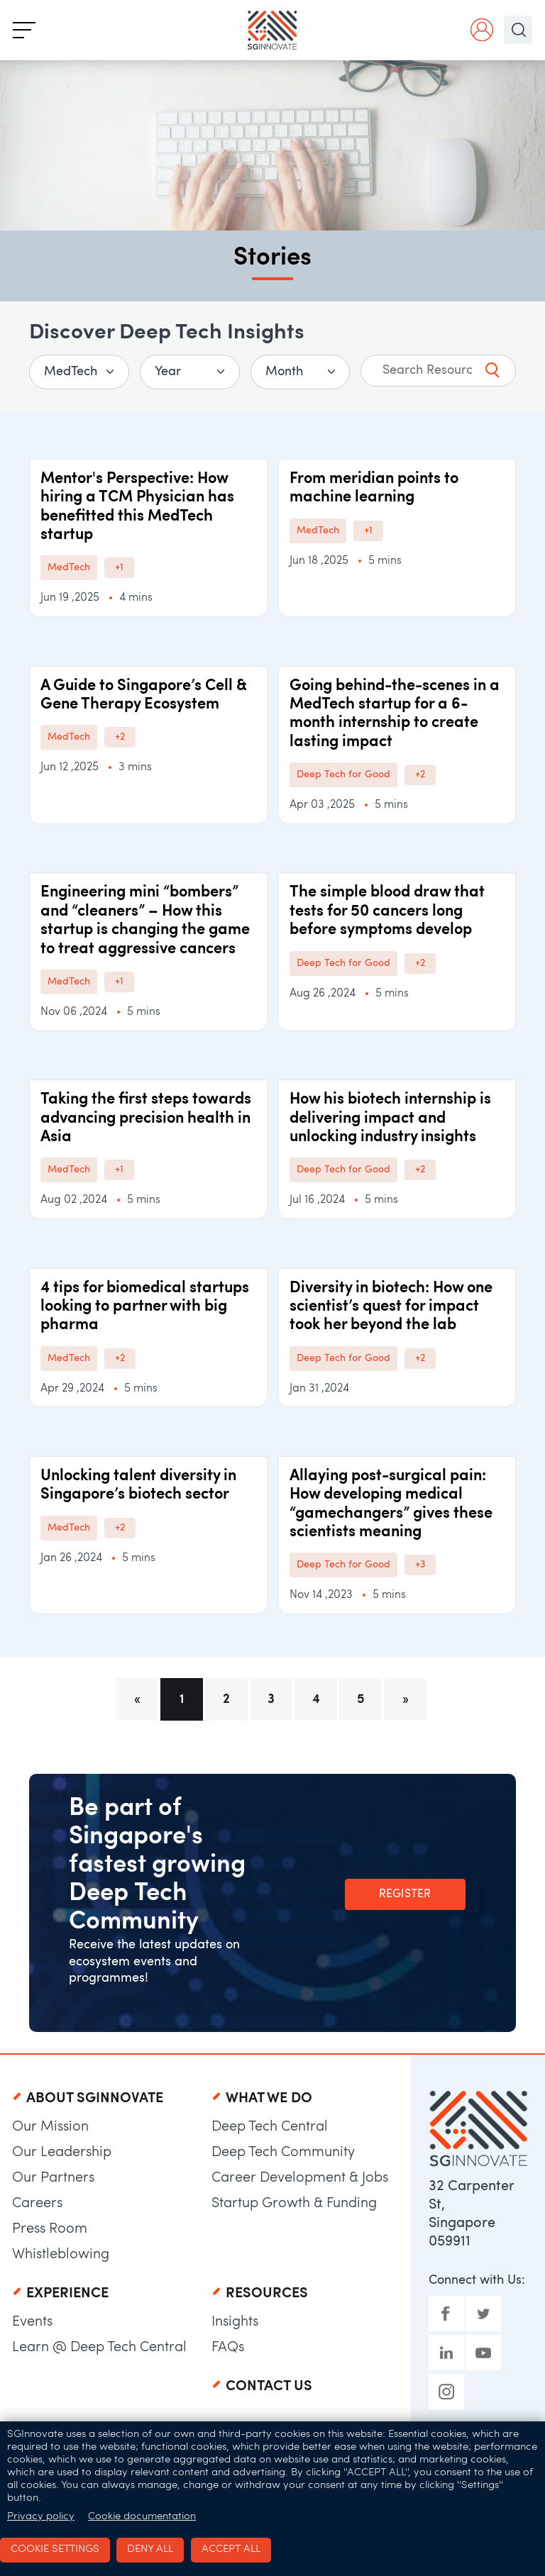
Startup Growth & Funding (294, 2204)
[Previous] (137, 1699)
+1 (119, 567)
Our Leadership (61, 2152)
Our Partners (53, 2178)
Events (32, 2322)
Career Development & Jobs (299, 2178)
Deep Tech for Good (343, 775)
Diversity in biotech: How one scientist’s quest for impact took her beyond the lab (391, 1307)
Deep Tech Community (283, 2152)
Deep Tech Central (269, 2127)
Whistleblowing (60, 2255)
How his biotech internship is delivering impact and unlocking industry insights (390, 1118)
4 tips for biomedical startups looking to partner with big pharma (144, 1307)
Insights (234, 2322)
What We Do (269, 2099)
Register (405, 1894)
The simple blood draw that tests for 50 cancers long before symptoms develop (387, 911)
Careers (37, 2204)
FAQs (227, 2348)
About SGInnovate (94, 2099)
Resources (267, 2294)
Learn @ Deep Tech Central (99, 2348)
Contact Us (269, 2387)
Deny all (150, 2549)
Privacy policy (41, 2516)
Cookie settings (55, 2549)
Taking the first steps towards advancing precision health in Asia (145, 1118)
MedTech (69, 567)
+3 (420, 1565)
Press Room (49, 2229)
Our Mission (50, 2127)
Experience (67, 2294)
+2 (120, 737)
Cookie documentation (142, 2516)
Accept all (231, 2549)
